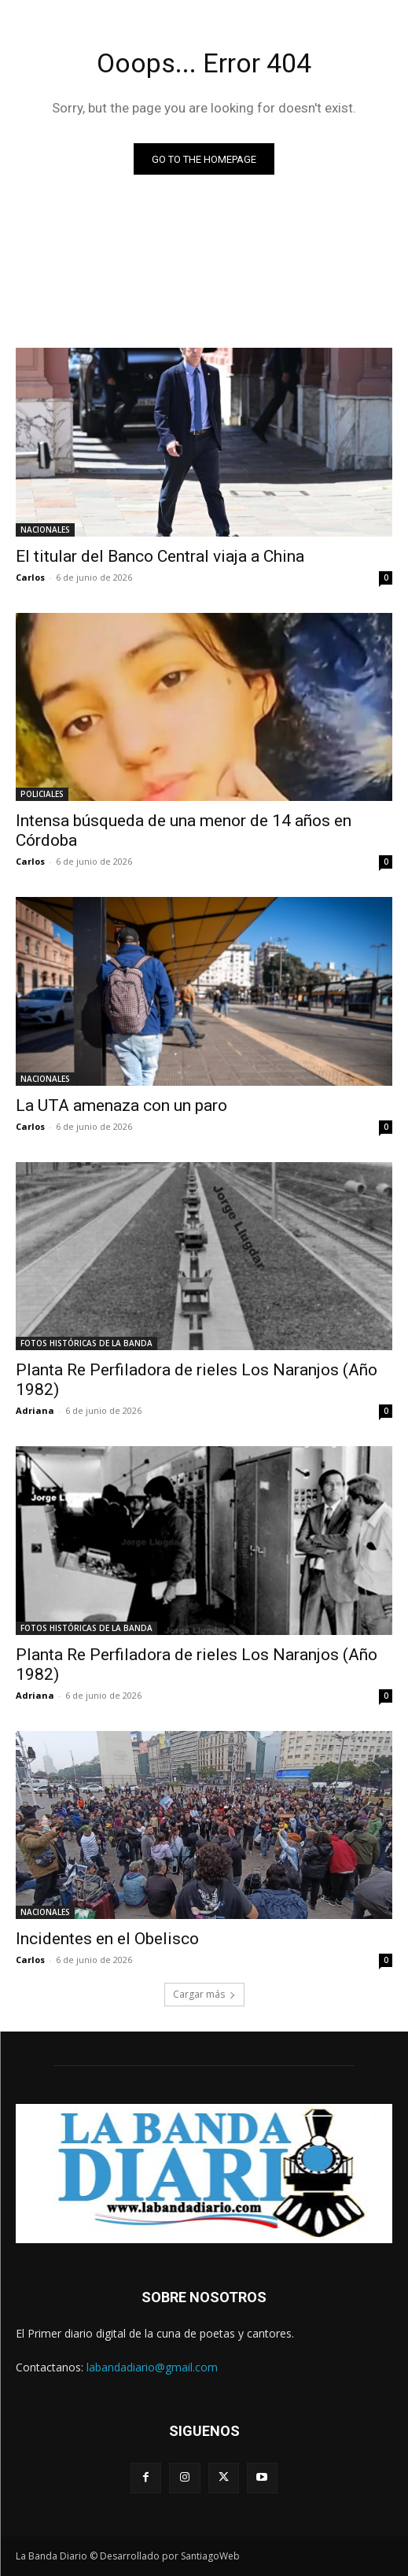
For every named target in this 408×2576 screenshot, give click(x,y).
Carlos (30, 577)
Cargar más (204, 1994)
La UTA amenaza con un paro (121, 1105)
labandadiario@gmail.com (152, 2367)
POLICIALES (42, 793)
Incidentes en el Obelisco (107, 1938)
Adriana (35, 1410)
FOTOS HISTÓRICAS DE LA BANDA (86, 1343)
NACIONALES (45, 529)
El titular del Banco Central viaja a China (160, 556)
